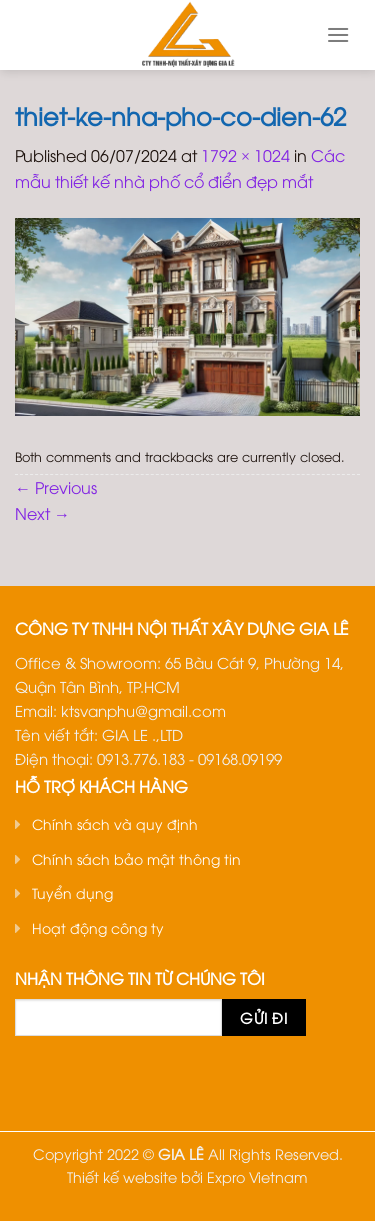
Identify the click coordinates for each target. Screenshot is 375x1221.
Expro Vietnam (257, 1176)
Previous (56, 487)
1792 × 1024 (245, 155)
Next (42, 513)
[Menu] (338, 34)
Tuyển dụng (72, 892)
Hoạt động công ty (98, 927)
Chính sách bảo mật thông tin (136, 858)
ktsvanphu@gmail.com (143, 710)
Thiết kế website (122, 1176)
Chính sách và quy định (115, 823)
